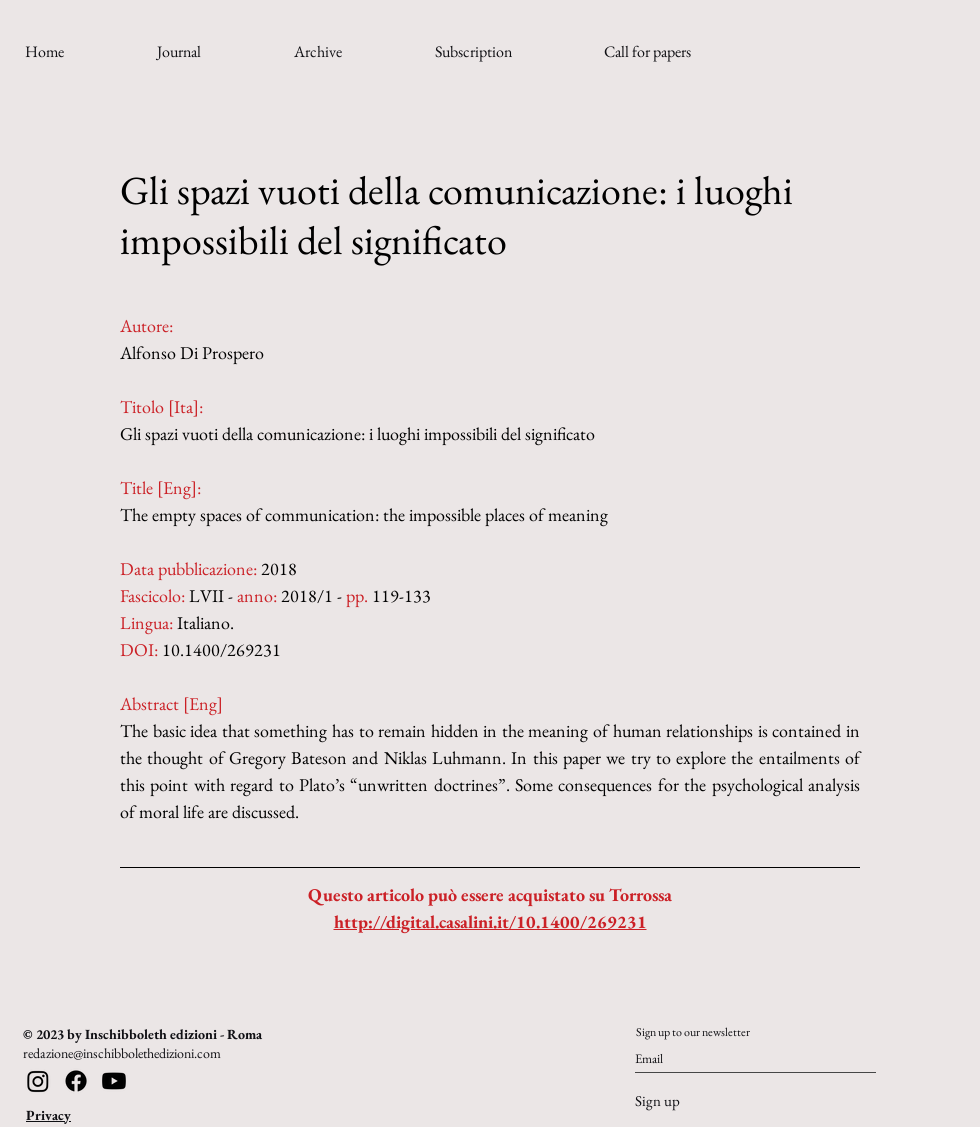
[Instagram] (38, 1081)
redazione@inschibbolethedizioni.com (122, 1053)
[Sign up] (701, 1101)
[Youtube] (114, 1081)
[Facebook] (76, 1081)
